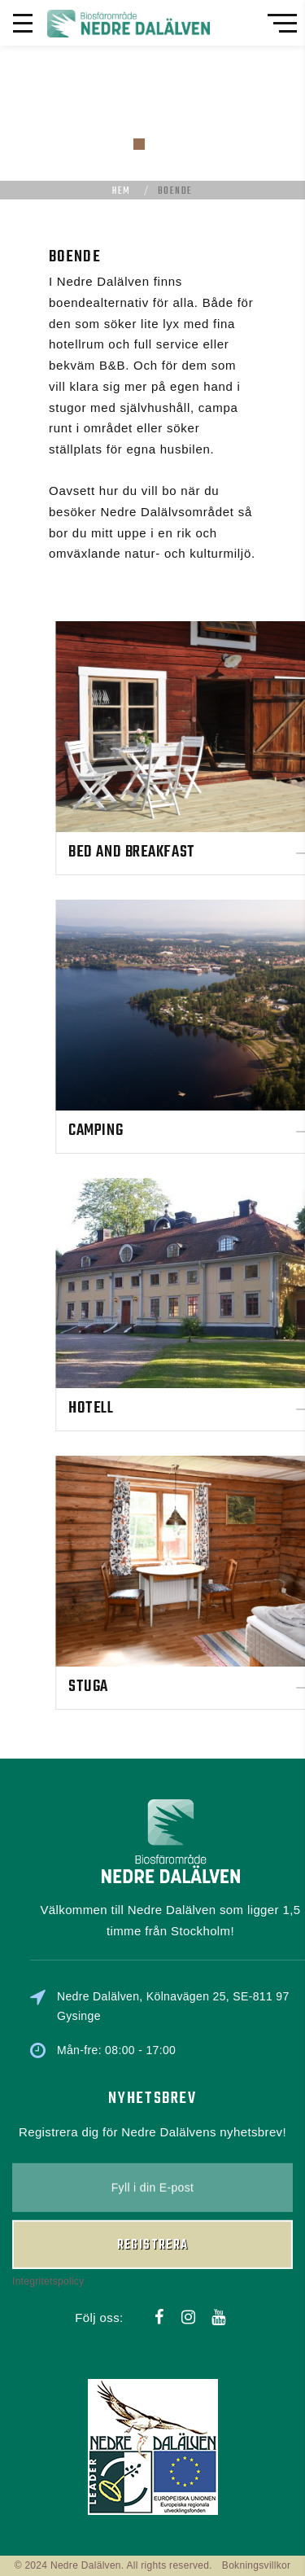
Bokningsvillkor (256, 2565)
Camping (211, 1130)
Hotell (206, 1408)
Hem (121, 191)
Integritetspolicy (48, 2214)
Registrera (153, 2177)
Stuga (204, 1686)
